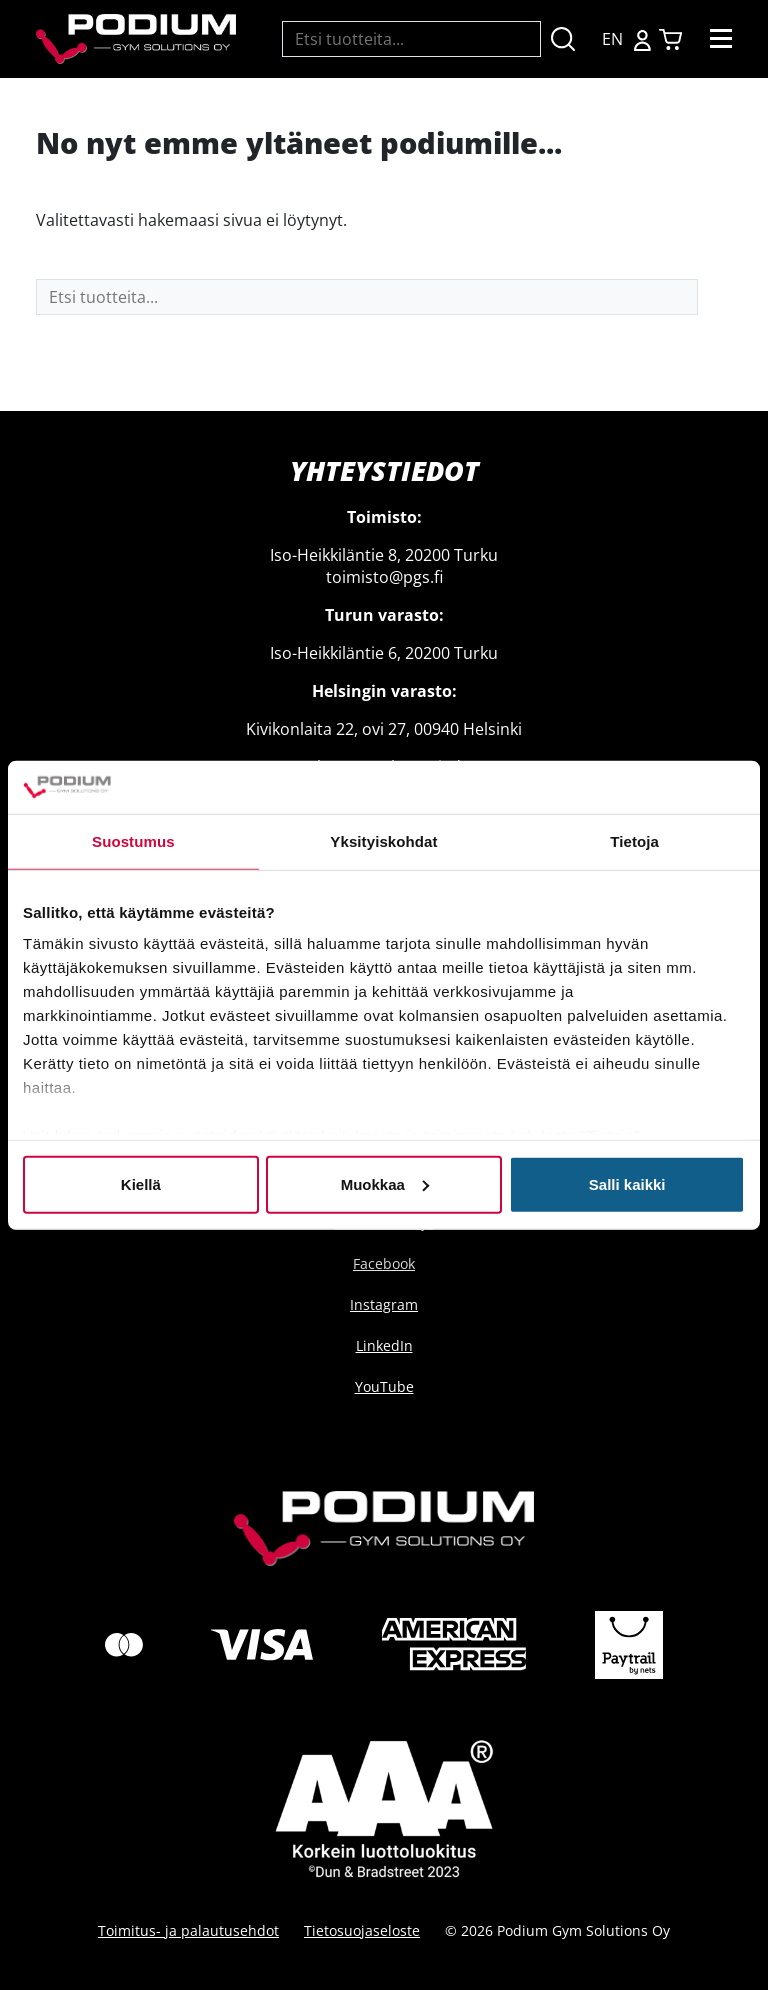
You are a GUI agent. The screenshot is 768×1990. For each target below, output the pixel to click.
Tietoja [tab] (634, 840)
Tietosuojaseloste (362, 1930)
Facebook (384, 1263)
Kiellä (141, 1183)
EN (612, 39)
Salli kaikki (627, 1183)
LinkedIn (384, 1345)
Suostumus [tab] (133, 840)
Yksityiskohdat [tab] (383, 840)
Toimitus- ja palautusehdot (188, 1930)
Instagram (384, 1304)
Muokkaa (385, 1183)
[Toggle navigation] (721, 39)
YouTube (384, 1386)
